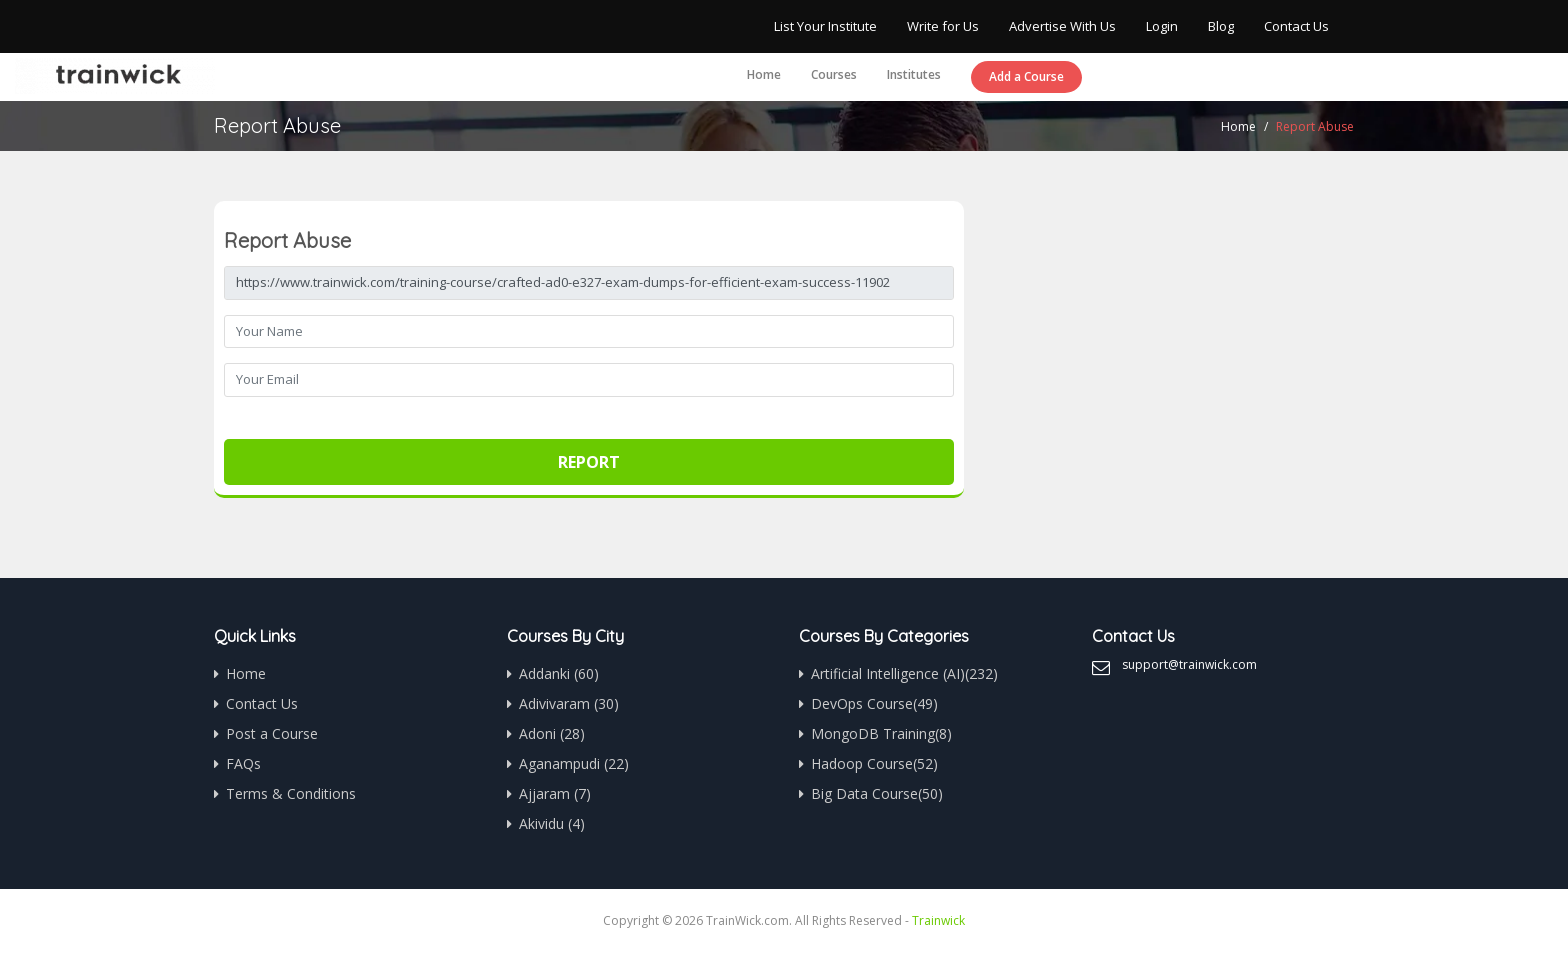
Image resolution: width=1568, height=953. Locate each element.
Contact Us (1296, 26)
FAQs (243, 763)
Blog (1221, 26)
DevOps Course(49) (874, 703)
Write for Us (943, 26)
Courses (834, 74)
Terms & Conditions (291, 793)
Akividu (552, 823)
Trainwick (938, 920)
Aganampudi (574, 763)
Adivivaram (569, 703)
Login (1162, 26)
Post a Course (272, 733)
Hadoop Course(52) (874, 763)
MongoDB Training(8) (881, 733)
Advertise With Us (1062, 26)
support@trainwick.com (1189, 664)
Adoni (552, 733)
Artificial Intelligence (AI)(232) (904, 673)
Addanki (559, 673)
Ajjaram (555, 793)
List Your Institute (825, 26)
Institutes (914, 74)
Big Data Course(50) (877, 793)
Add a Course (1026, 76)
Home (764, 74)
